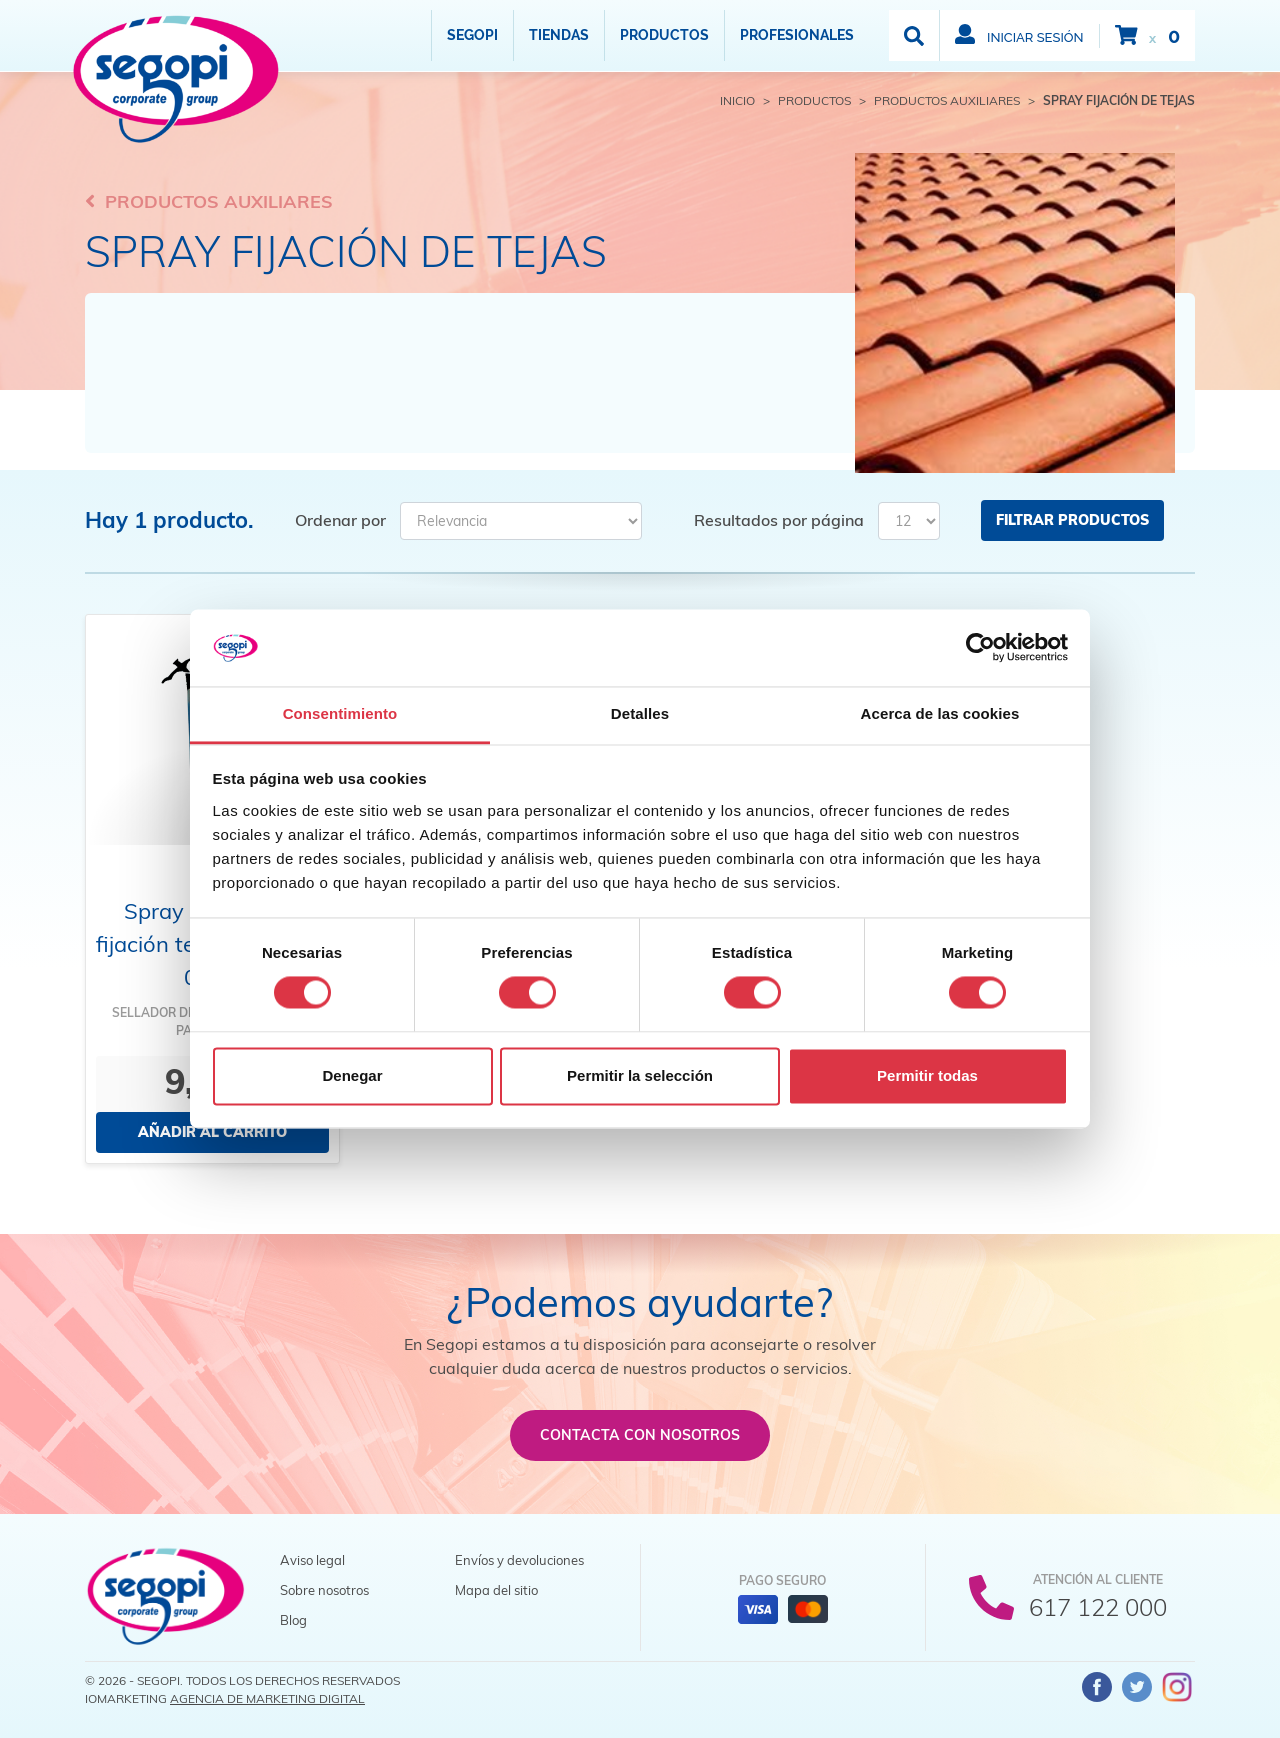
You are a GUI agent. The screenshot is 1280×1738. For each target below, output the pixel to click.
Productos (664, 35)
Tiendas (559, 35)
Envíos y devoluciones (519, 1560)
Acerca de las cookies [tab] (940, 713)
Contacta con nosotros (640, 1435)
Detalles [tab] (640, 713)
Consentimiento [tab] (340, 713)
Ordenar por (340, 520)
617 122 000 (1098, 1607)
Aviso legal (312, 1560)
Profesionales (797, 35)
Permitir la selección (640, 1075)
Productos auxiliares (209, 201)
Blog (293, 1620)
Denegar (352, 1075)
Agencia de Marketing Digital (267, 1698)
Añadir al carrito (212, 1132)
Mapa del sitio (496, 1590)
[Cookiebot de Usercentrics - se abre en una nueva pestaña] (980, 648)
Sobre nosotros (324, 1590)
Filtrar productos (1072, 520)
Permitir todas (927, 1075)
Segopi (472, 35)
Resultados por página (779, 520)
